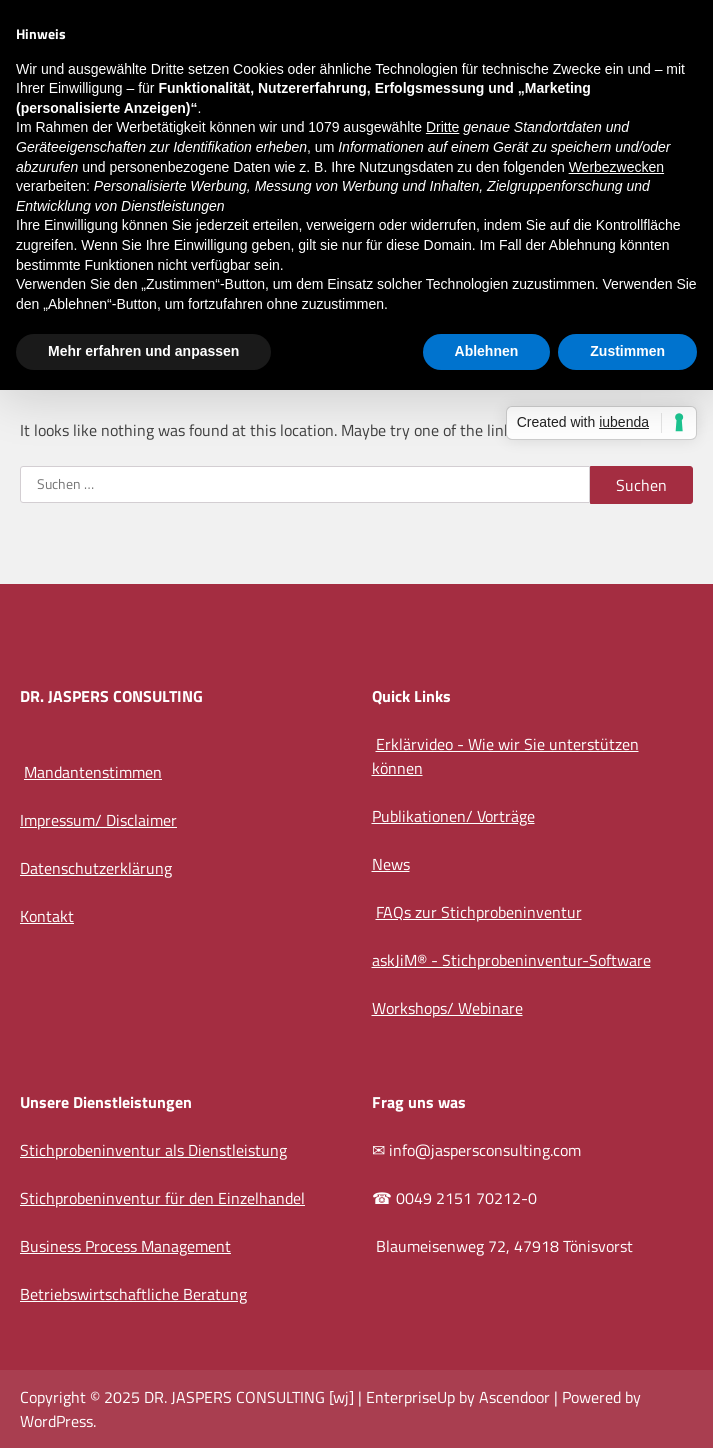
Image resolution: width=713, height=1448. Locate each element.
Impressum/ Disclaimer (98, 820)
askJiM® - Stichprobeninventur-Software (511, 960)
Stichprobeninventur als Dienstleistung (153, 1150)
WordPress (56, 1421)
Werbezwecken (616, 167)
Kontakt (47, 916)
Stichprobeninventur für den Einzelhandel (162, 1198)
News (391, 864)
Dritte (442, 127)
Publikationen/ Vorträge (453, 816)
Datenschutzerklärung (96, 868)
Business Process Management (125, 1246)
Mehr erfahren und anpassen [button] (143, 351)
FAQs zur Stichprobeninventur (479, 912)
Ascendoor (514, 1397)
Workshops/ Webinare (447, 1008)
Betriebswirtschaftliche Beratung (133, 1294)
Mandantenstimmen (93, 772)
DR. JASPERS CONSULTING (234, 1397)
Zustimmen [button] (627, 351)
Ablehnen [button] (487, 351)
